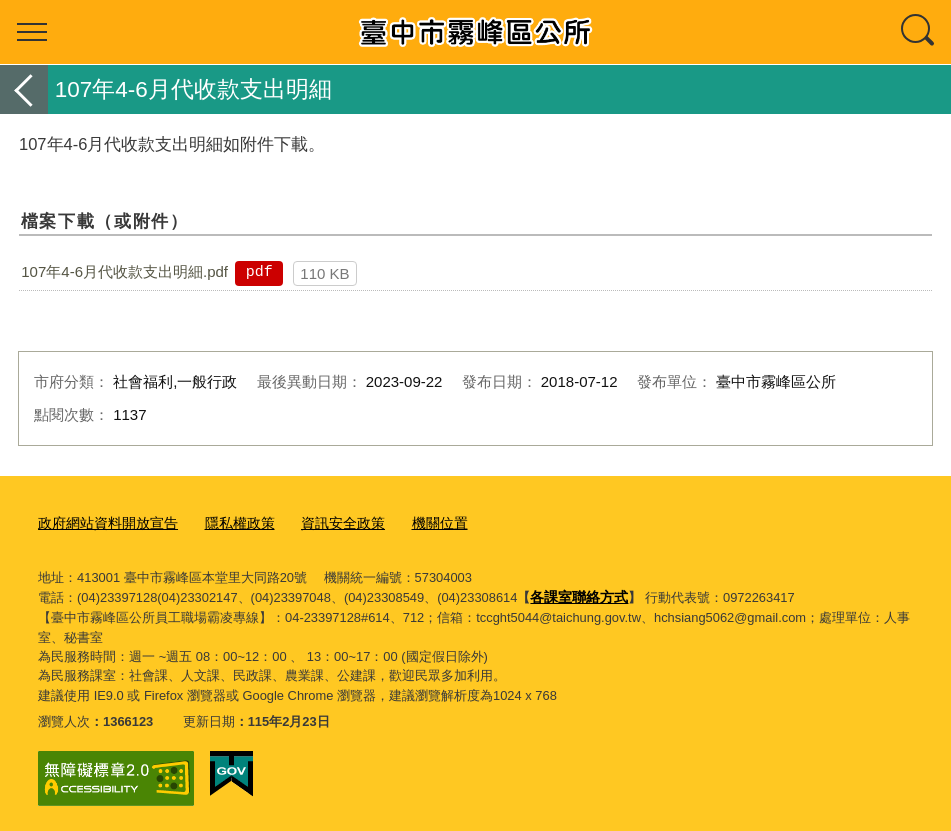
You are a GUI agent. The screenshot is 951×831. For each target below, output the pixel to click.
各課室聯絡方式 (575, 593)
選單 (32, 32)
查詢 (919, 32)
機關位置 (417, 521)
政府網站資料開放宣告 (103, 521)
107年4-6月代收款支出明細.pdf (124, 271)
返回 (24, 89)
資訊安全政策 (325, 521)
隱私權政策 (227, 521)
